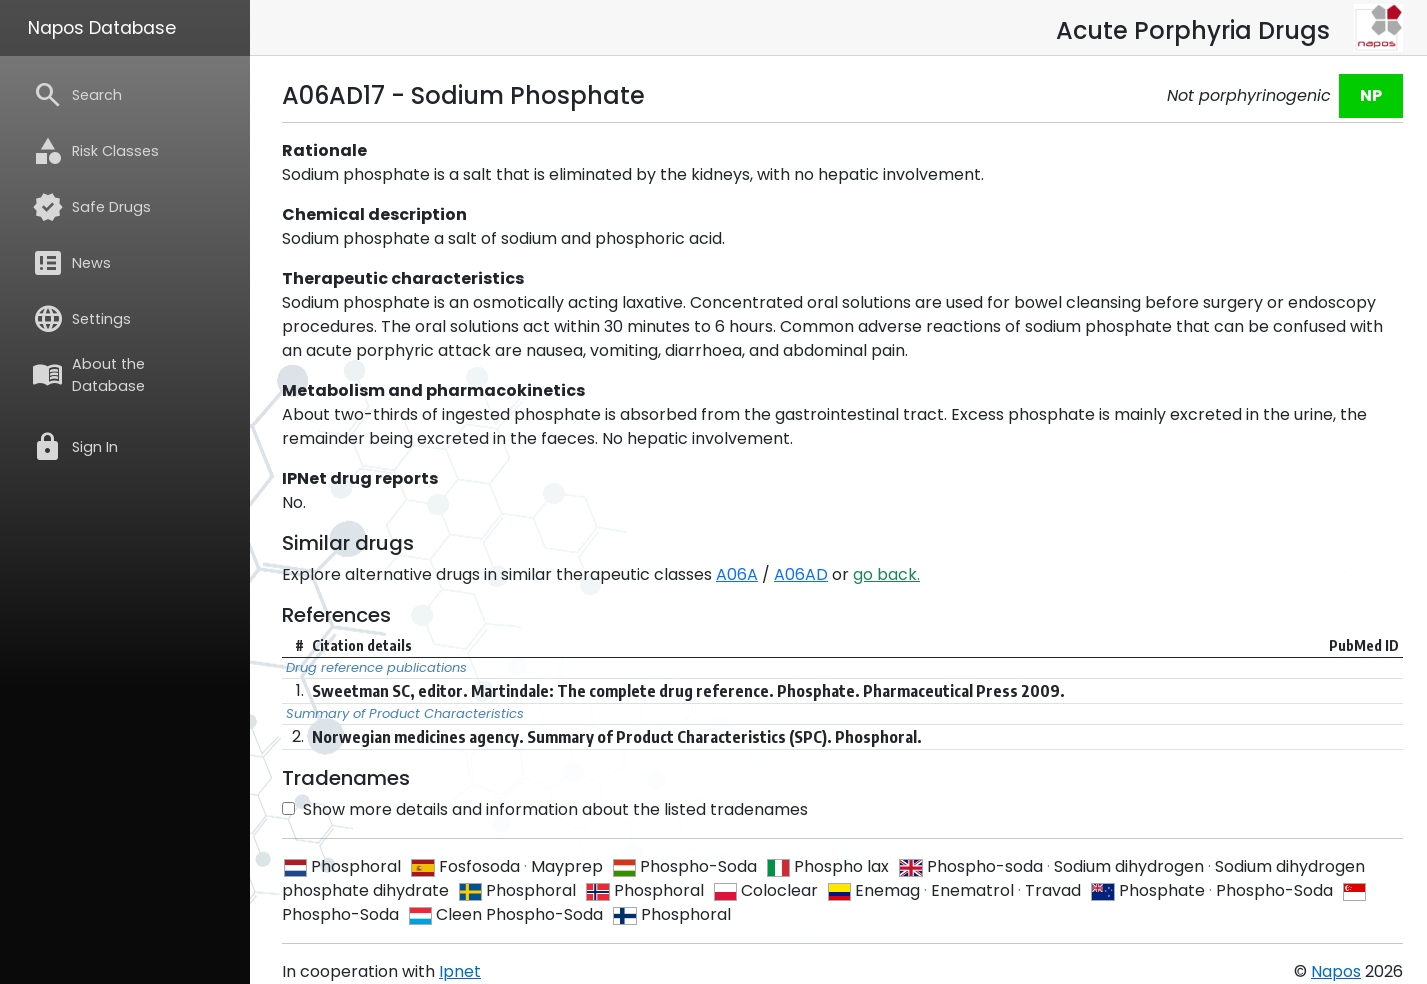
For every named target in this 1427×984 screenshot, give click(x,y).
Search (77, 95)
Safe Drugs (91, 207)
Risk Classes (95, 151)
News (71, 263)
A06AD (801, 574)
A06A (737, 574)
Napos (1336, 971)
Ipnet (460, 971)
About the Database (88, 375)
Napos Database (102, 28)
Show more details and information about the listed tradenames (545, 809)
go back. (886, 574)
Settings (81, 319)
